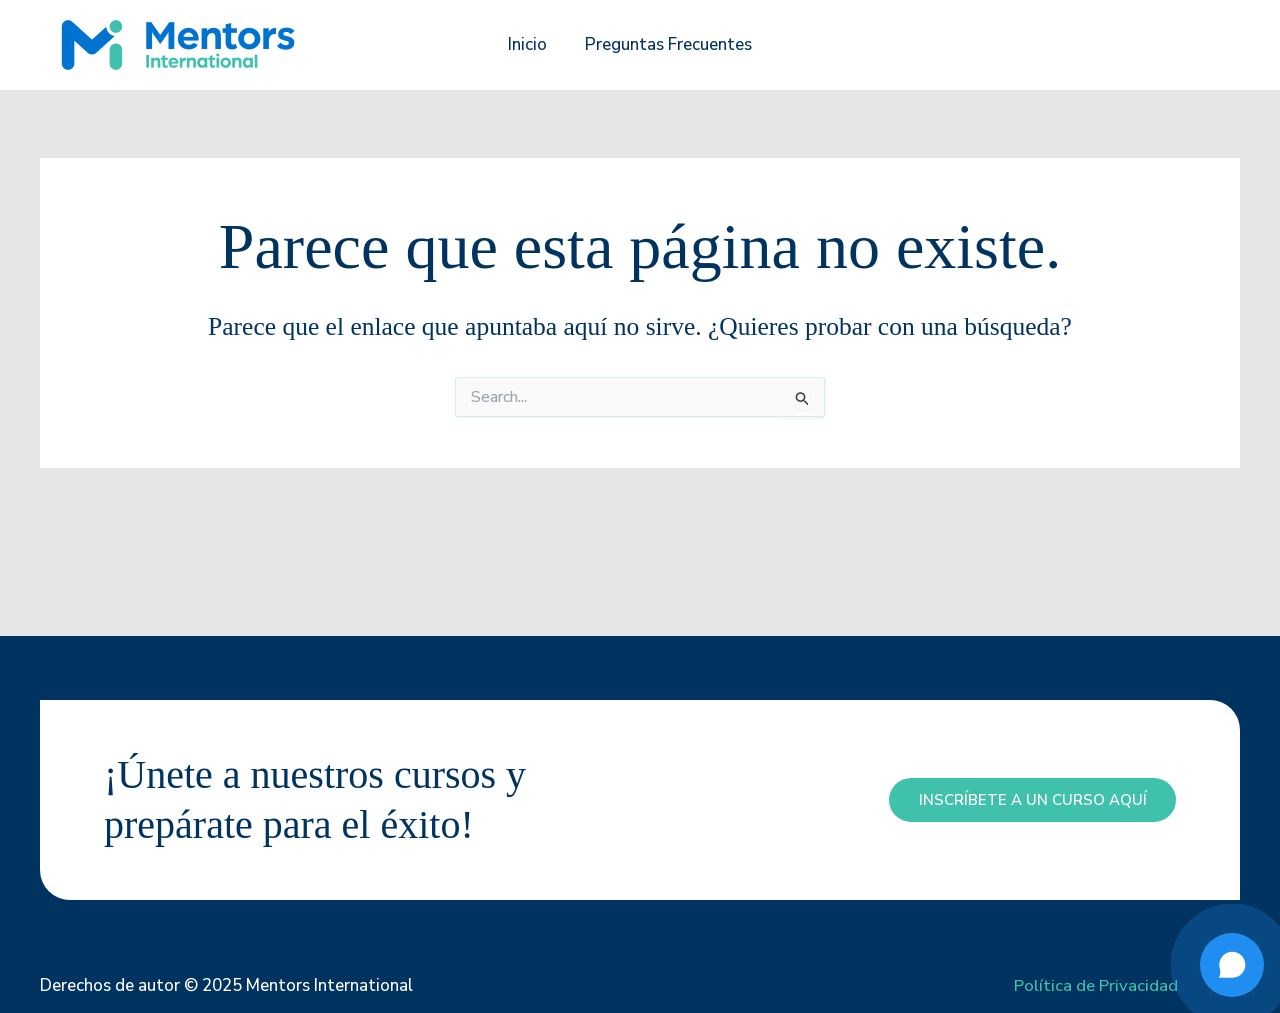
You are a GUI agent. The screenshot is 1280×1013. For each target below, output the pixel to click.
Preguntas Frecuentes (666, 44)
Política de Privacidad (1096, 985)
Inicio (529, 44)
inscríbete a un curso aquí (1032, 800)
